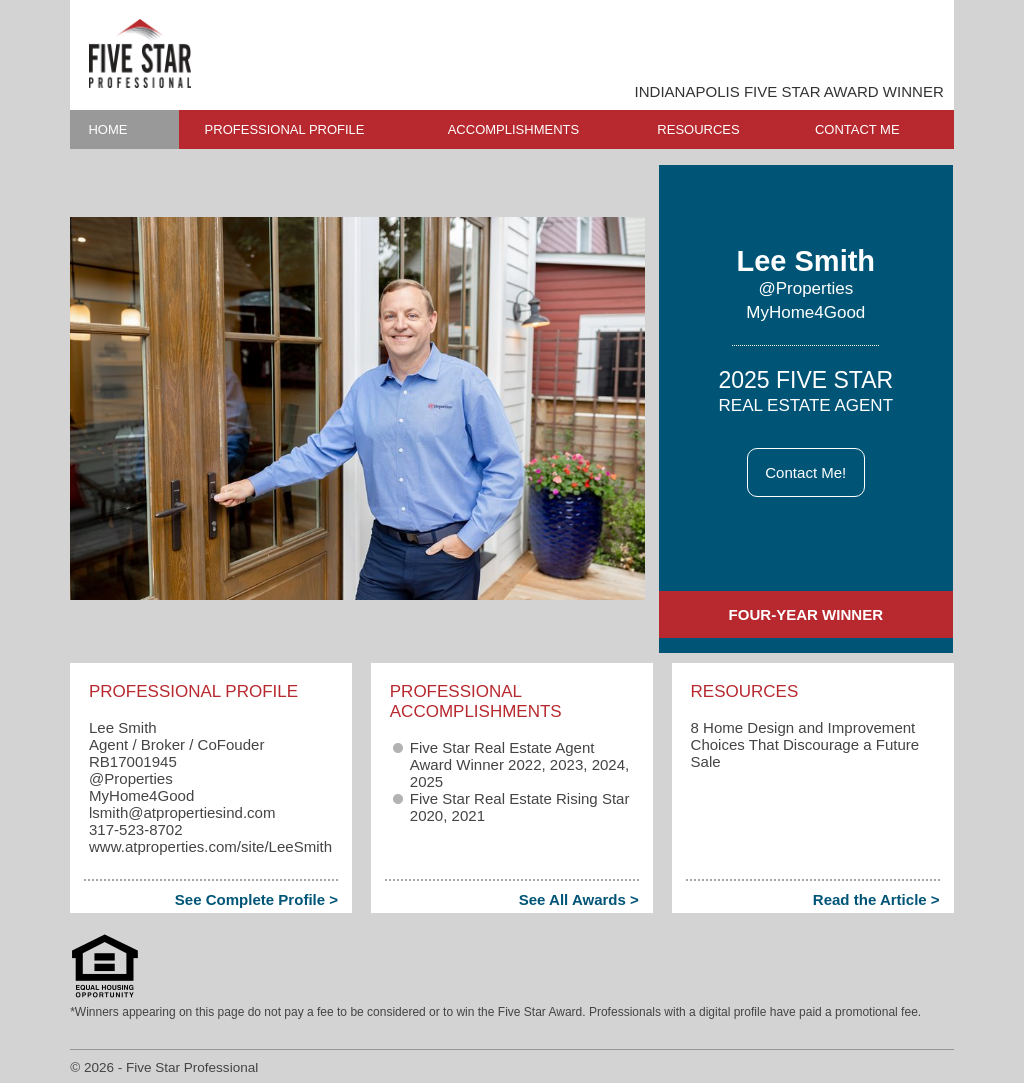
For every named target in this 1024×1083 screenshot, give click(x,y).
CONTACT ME (857, 129)
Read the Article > (876, 899)
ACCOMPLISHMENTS (513, 129)
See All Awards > (579, 899)
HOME (107, 129)
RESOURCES (698, 129)
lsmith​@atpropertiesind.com (182, 812)
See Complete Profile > (256, 899)
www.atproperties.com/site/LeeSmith (210, 846)
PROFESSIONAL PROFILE (285, 129)
